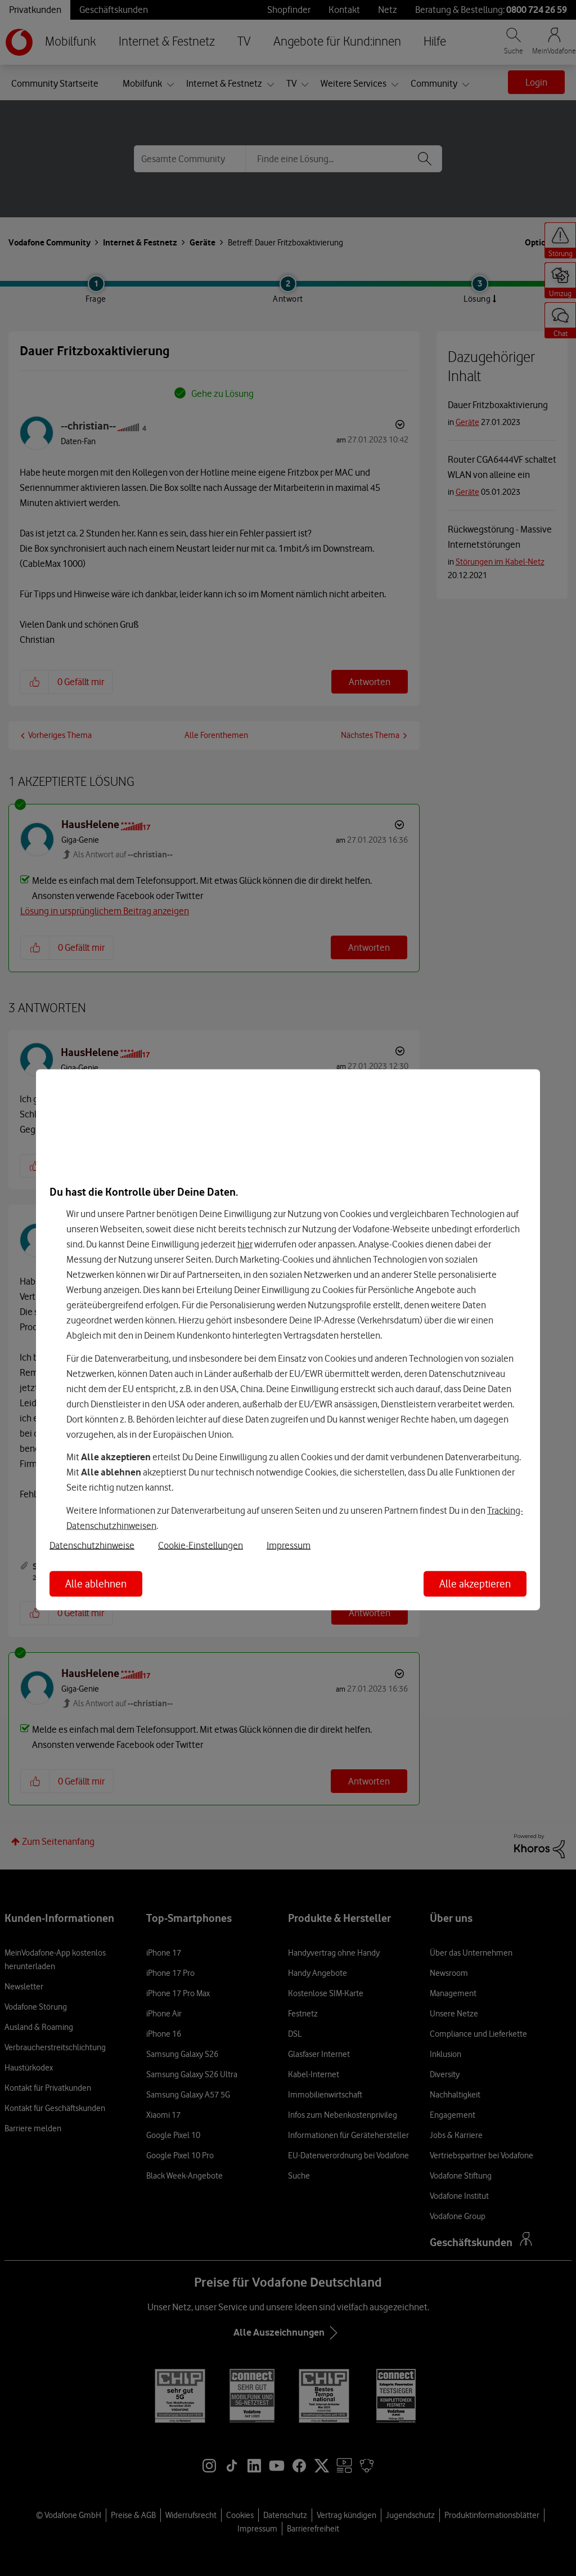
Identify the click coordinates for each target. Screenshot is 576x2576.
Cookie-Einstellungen (200, 1544)
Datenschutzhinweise (92, 1544)
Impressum (288, 1544)
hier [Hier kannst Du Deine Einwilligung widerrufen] (245, 1244)
